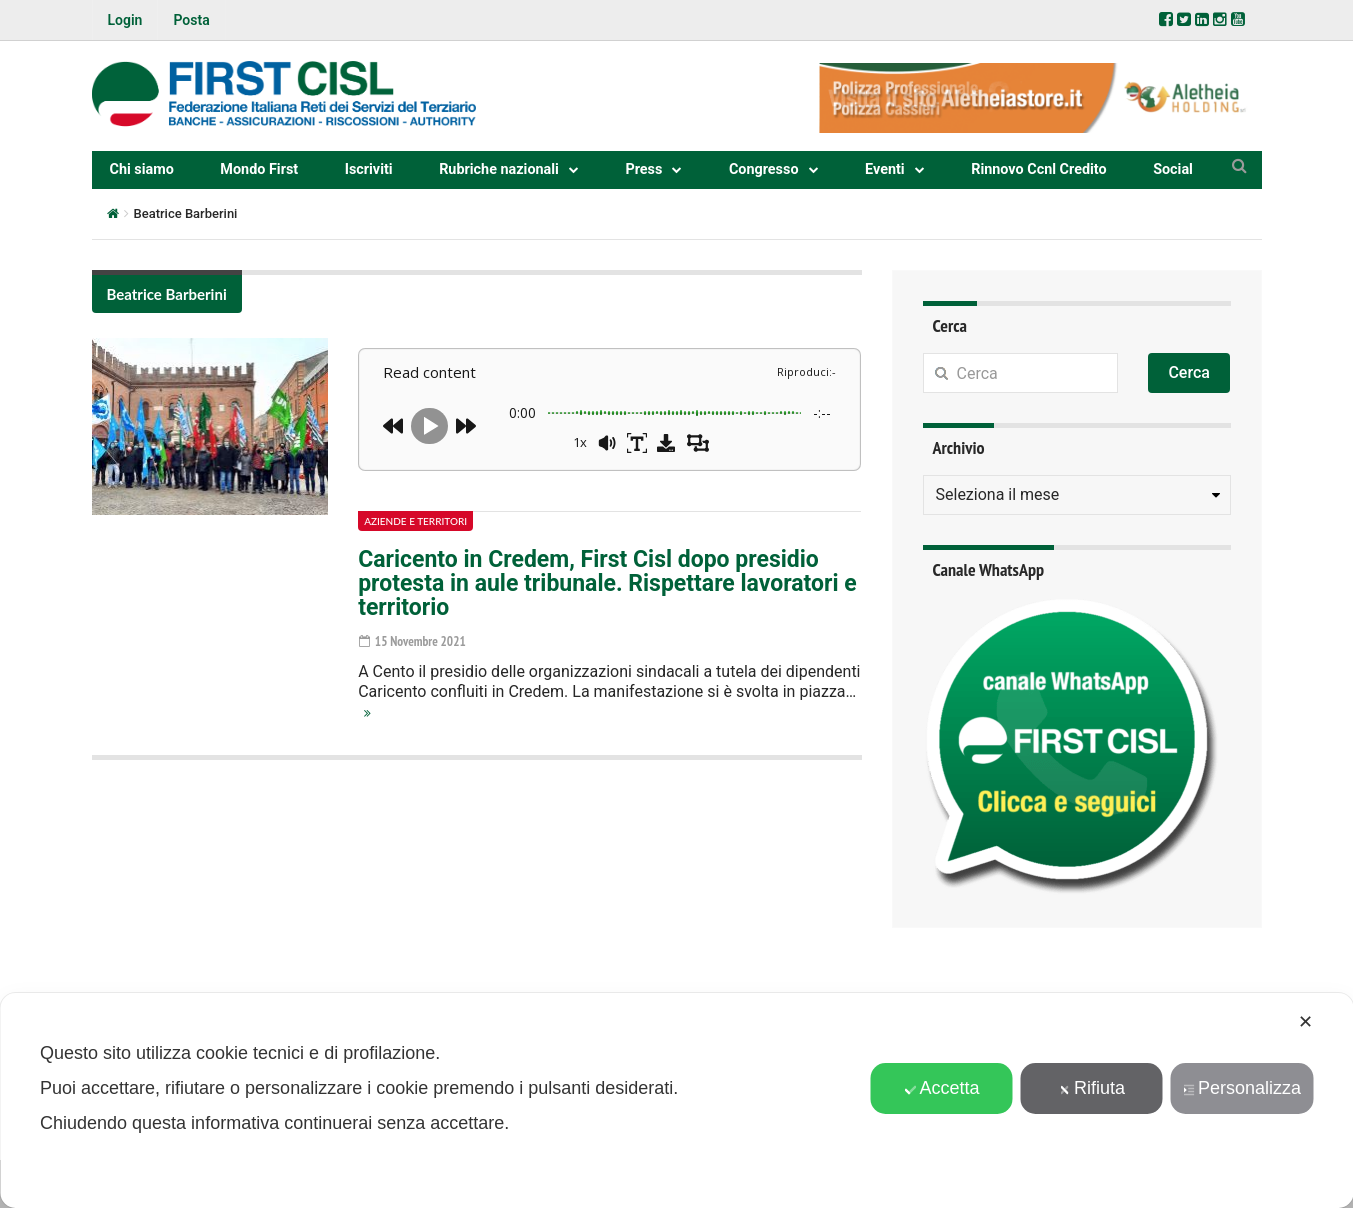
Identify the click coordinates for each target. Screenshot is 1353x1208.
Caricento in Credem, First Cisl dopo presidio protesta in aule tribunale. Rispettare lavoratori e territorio (607, 583)
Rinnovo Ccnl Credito (1038, 169)
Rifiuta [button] (1092, 1088)
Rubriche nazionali (499, 169)
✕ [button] (1305, 1022)
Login (125, 20)
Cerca (1189, 372)
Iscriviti (369, 169)
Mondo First (259, 169)
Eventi (885, 169)
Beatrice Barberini (167, 294)
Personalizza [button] (1242, 1088)
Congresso (764, 169)
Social (1173, 169)
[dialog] (676, 1100)
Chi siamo (142, 169)
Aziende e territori (415, 521)
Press (643, 169)
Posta (191, 20)
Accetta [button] (941, 1088)
